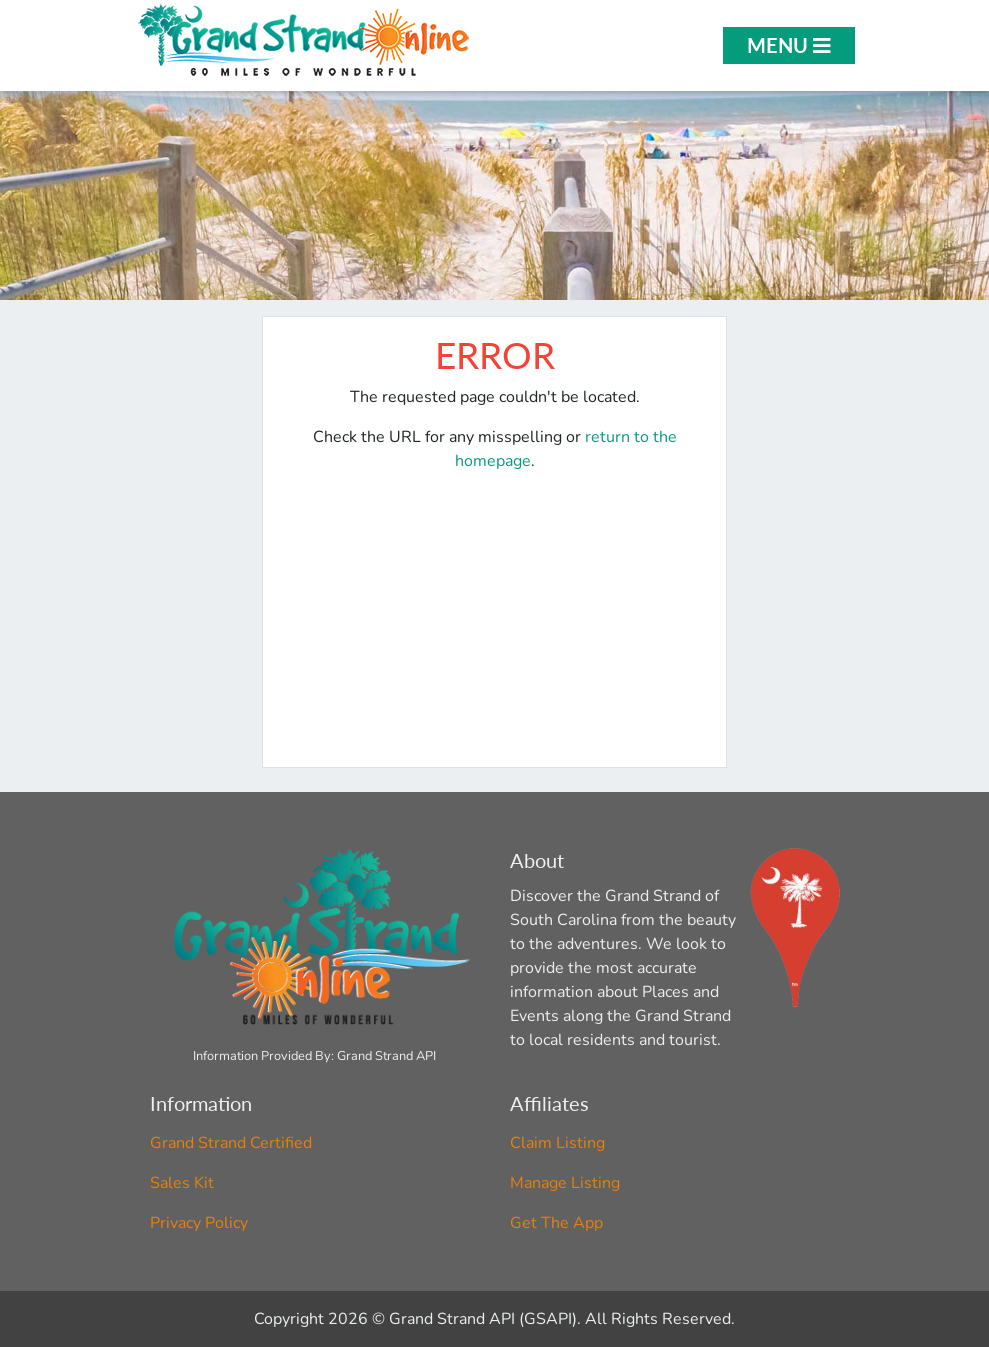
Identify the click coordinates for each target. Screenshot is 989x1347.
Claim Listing (557, 1143)
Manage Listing (565, 1183)
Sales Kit (182, 1183)
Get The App (556, 1223)
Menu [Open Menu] (789, 45)
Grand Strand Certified (231, 1143)
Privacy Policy (199, 1223)
